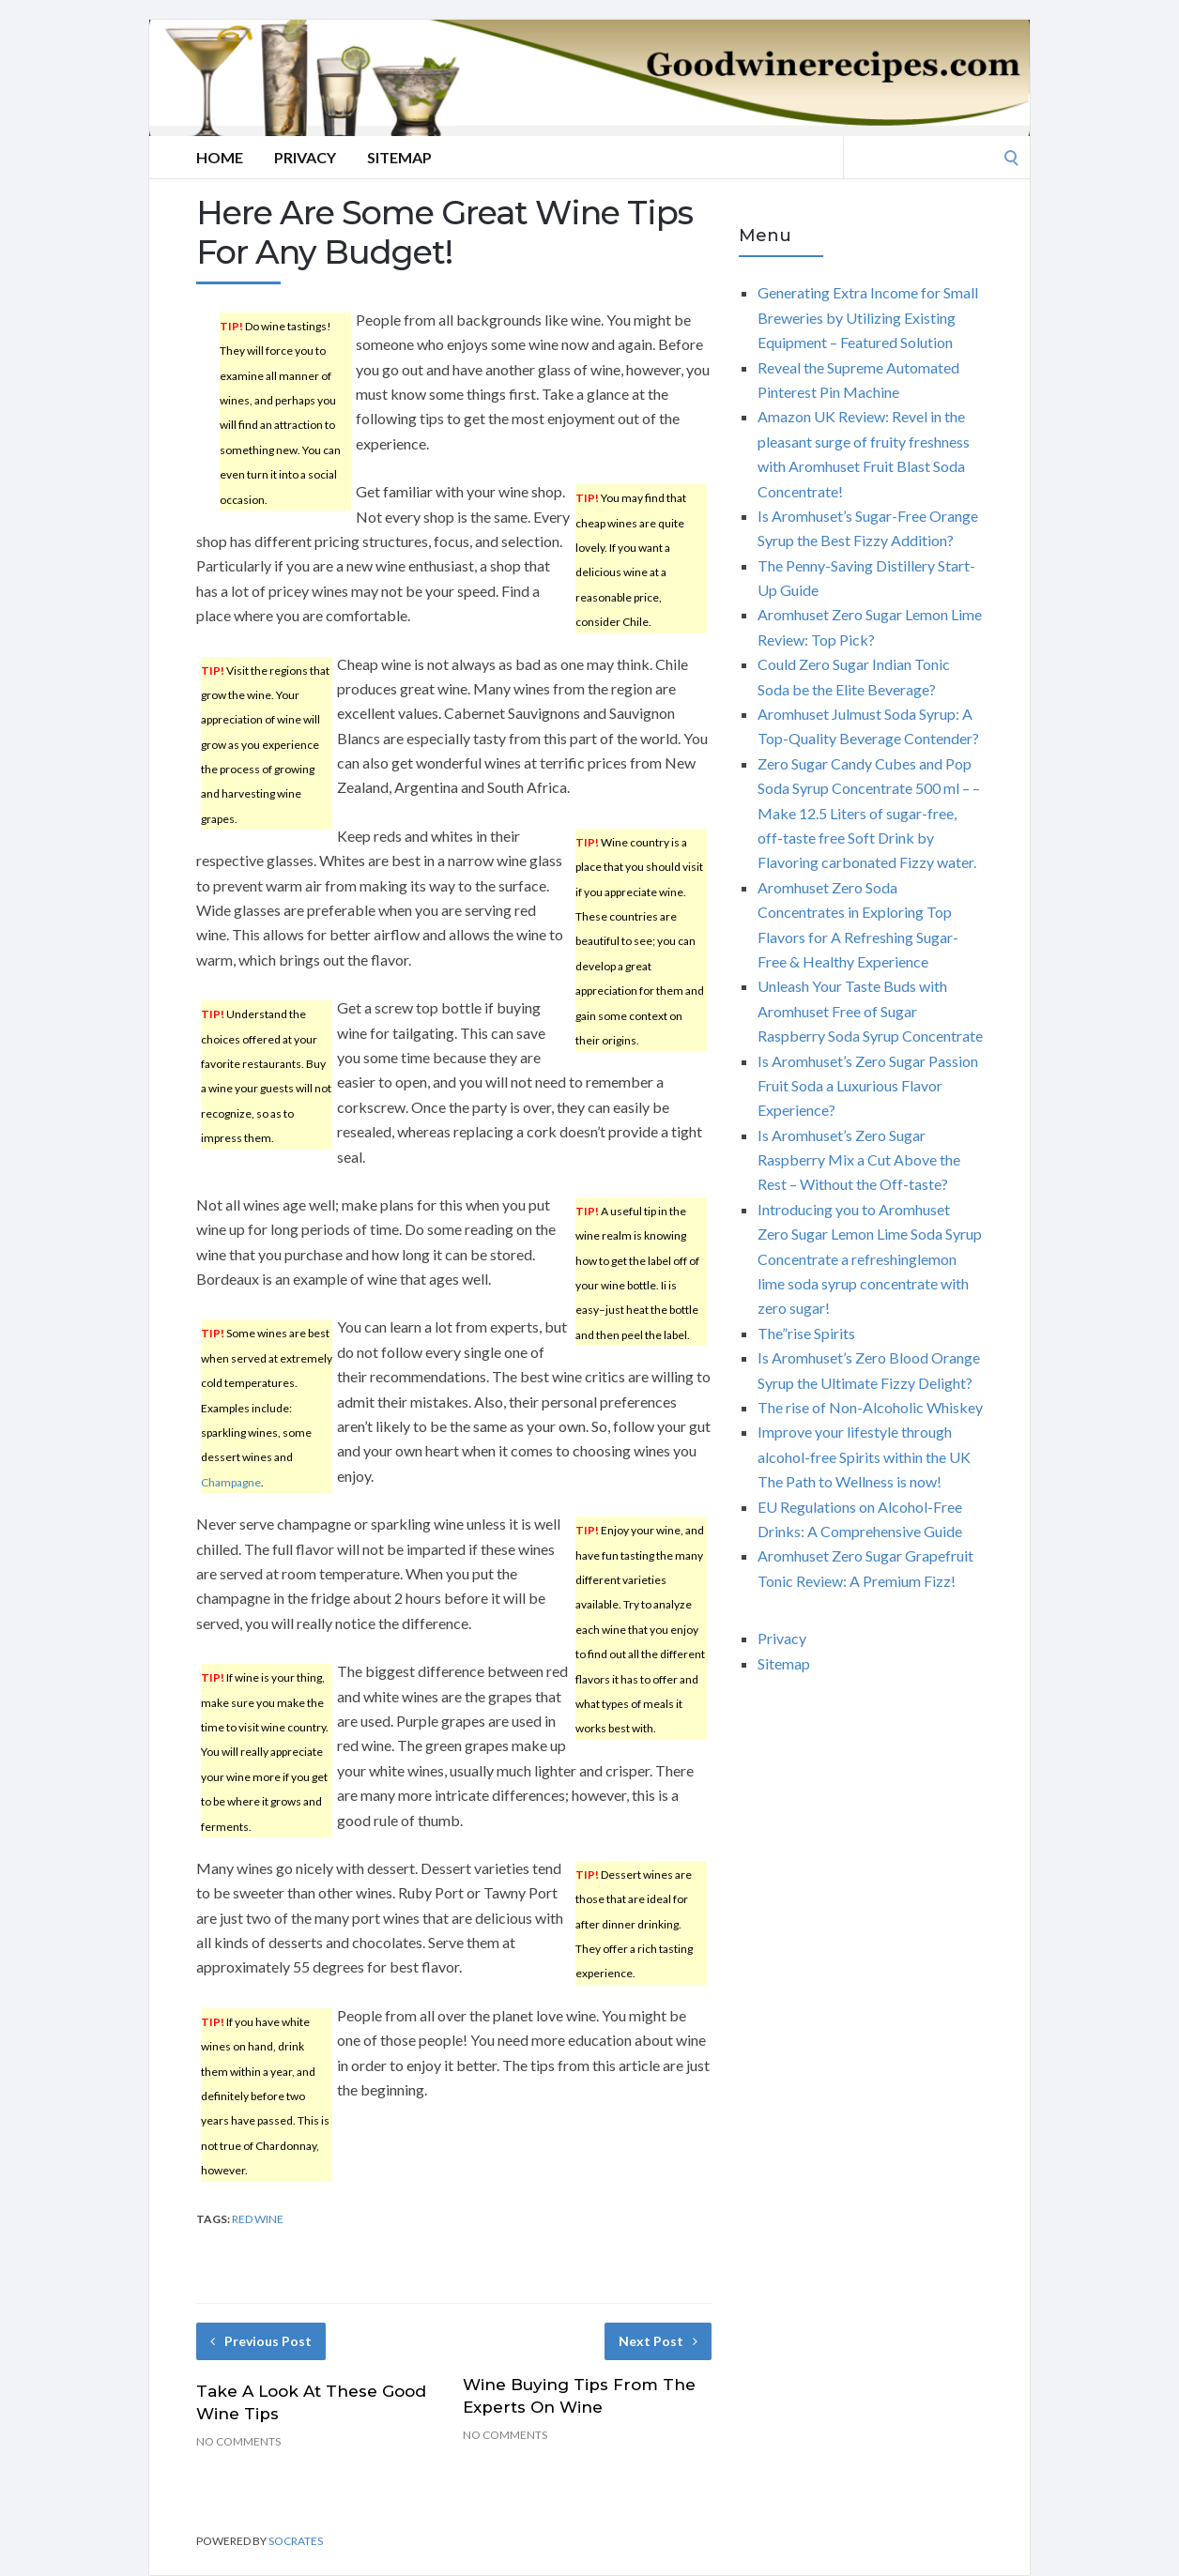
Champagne (231, 1482)
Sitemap (399, 157)
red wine (257, 2219)
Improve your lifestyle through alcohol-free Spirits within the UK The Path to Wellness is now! (864, 1456)
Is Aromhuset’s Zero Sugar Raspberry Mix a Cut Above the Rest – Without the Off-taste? (859, 1160)
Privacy (305, 157)
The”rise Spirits (806, 1333)
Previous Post (261, 2341)
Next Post (658, 2341)
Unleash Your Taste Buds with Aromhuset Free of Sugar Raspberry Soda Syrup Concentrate (870, 1010)
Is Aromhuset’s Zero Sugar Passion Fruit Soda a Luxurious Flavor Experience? (868, 1086)
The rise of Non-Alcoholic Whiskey (870, 1407)
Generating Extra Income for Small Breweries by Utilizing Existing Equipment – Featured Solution (868, 317)
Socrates (295, 2541)
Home (219, 157)
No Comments (238, 2441)
